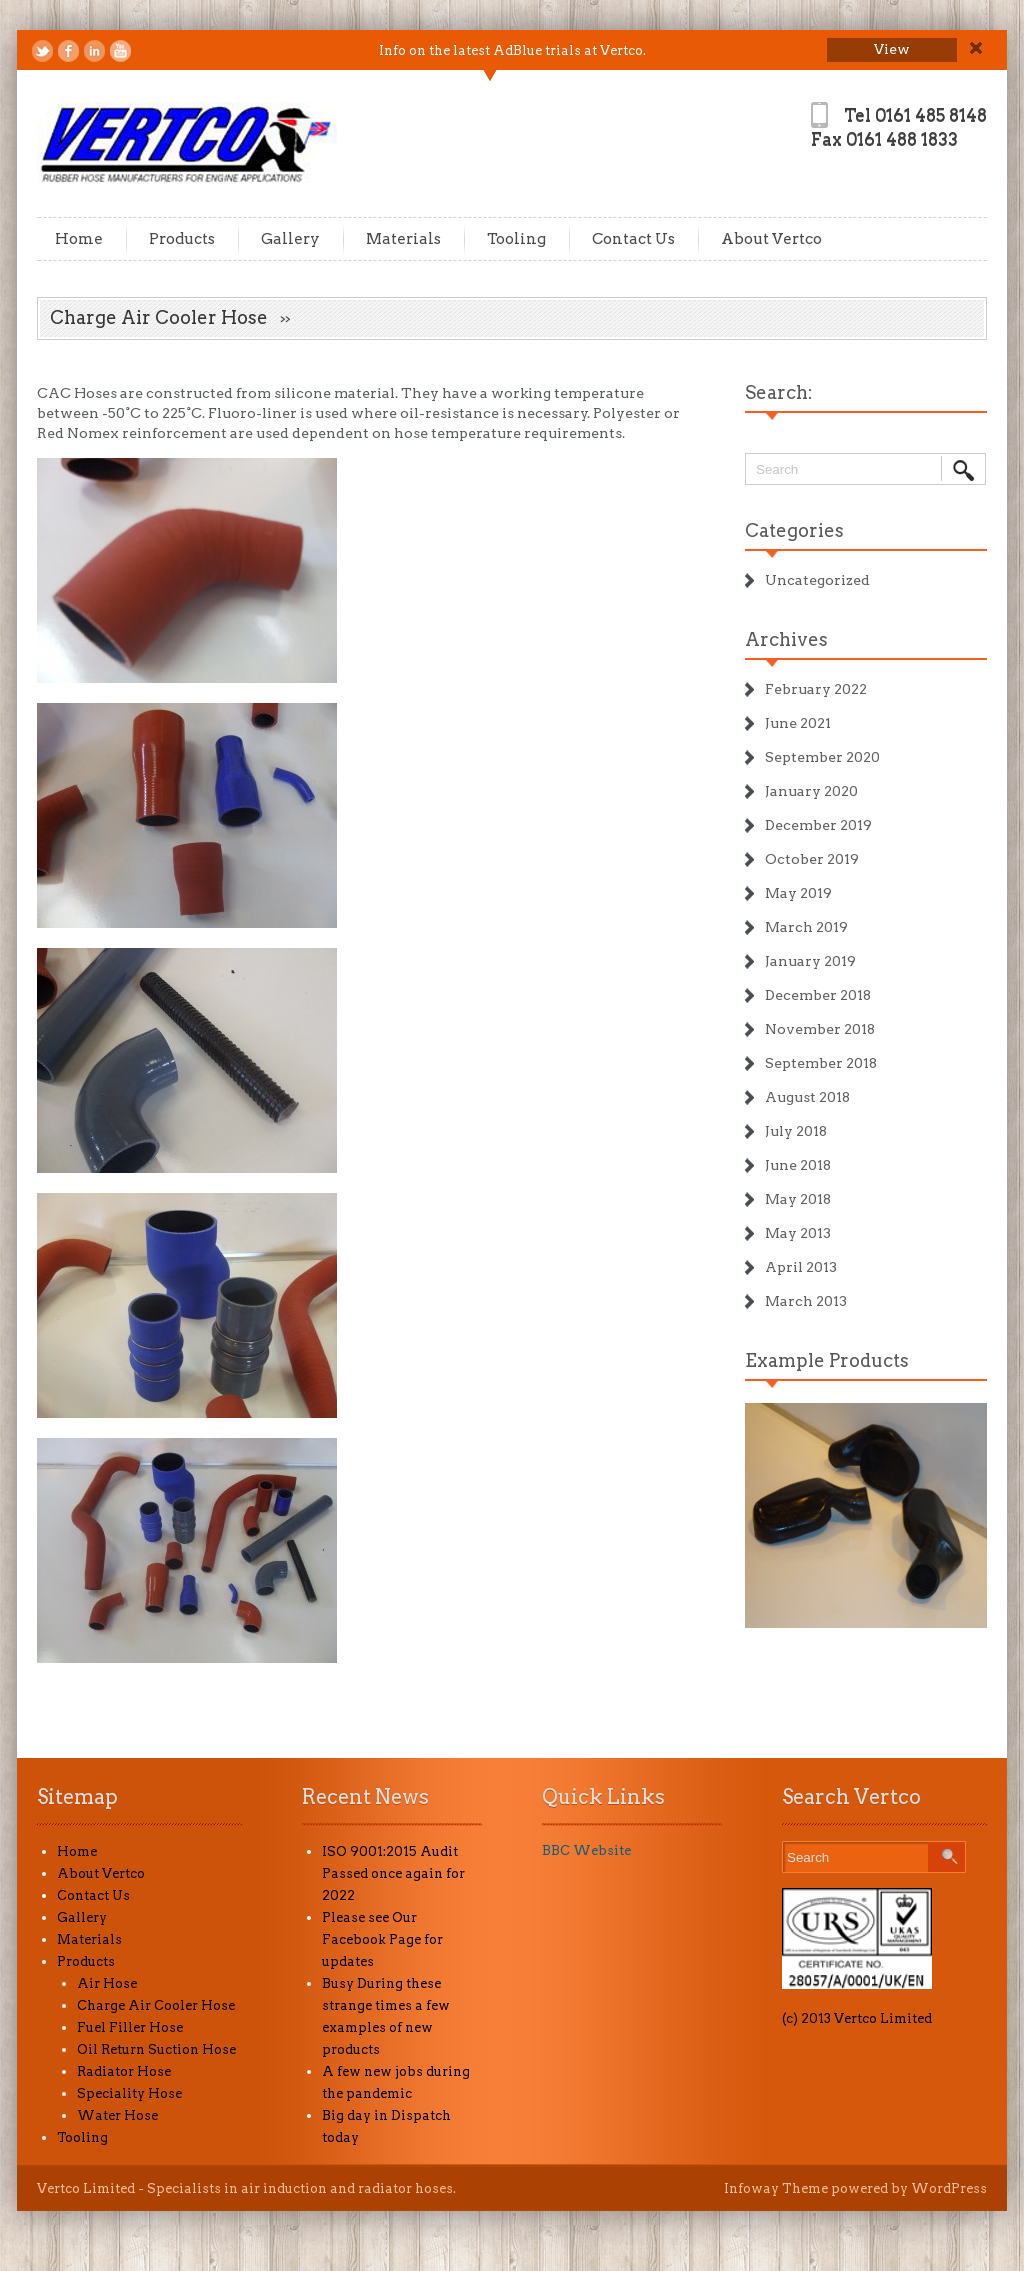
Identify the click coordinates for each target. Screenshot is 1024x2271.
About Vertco (771, 239)
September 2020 (822, 757)
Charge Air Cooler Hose (156, 2005)
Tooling (516, 239)
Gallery (290, 239)
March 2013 (806, 1301)
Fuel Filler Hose (130, 2027)
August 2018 (807, 1097)
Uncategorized (817, 580)
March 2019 (806, 927)
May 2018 (798, 1199)
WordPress (949, 2188)
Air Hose (107, 1983)
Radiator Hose (124, 2071)
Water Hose (117, 2115)
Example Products (827, 1360)
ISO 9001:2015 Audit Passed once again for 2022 (393, 1873)
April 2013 (801, 1267)
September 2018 (821, 1063)
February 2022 (816, 689)
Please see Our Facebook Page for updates (382, 1939)
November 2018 (820, 1029)
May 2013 (798, 1233)
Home (79, 239)
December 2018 (818, 995)
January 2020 (811, 791)
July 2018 (796, 1131)
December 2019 (818, 825)
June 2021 (798, 723)
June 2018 (798, 1165)
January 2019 (810, 961)
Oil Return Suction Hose (156, 2049)
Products (182, 239)
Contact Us (633, 239)
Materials (403, 239)
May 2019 (798, 893)
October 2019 (812, 859)
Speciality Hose (129, 2093)
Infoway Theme (776, 2188)
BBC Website (586, 1850)
